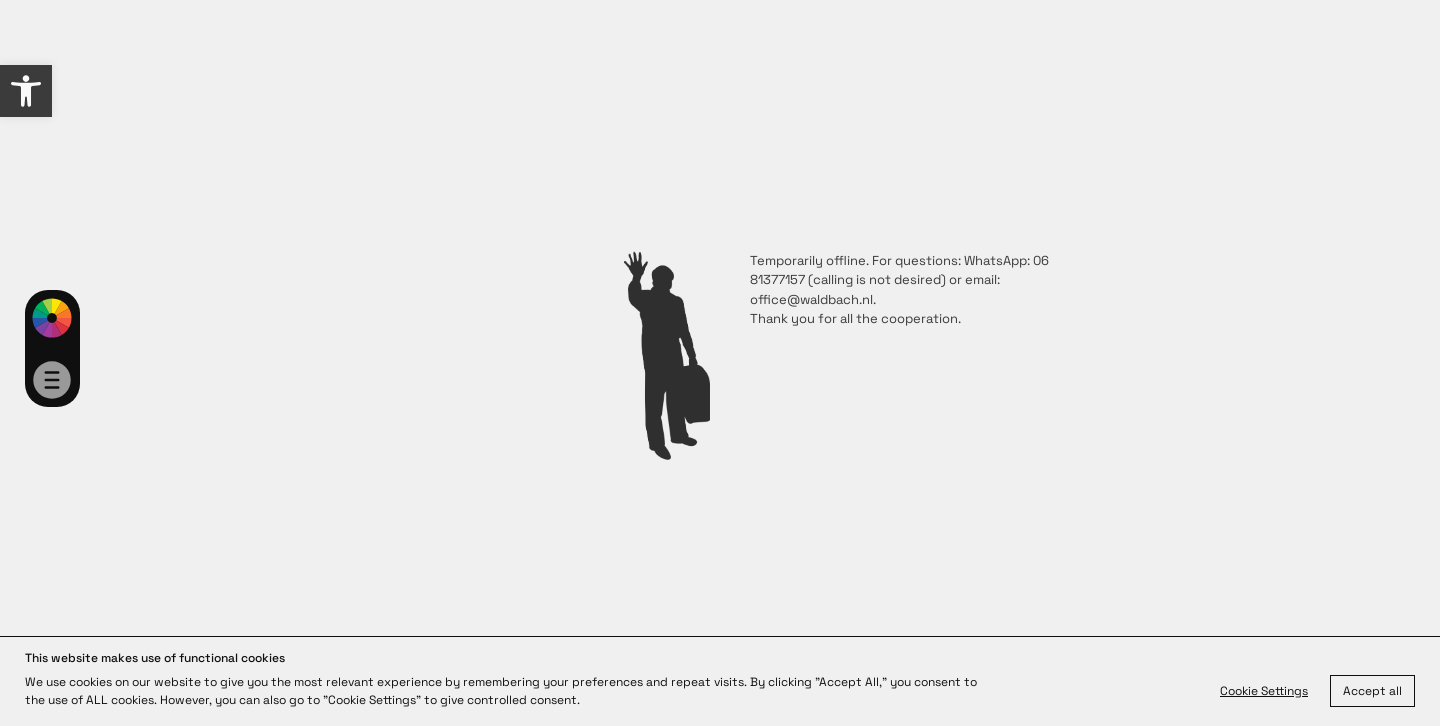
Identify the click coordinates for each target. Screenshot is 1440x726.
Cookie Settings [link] (1264, 691)
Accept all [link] (1372, 691)
